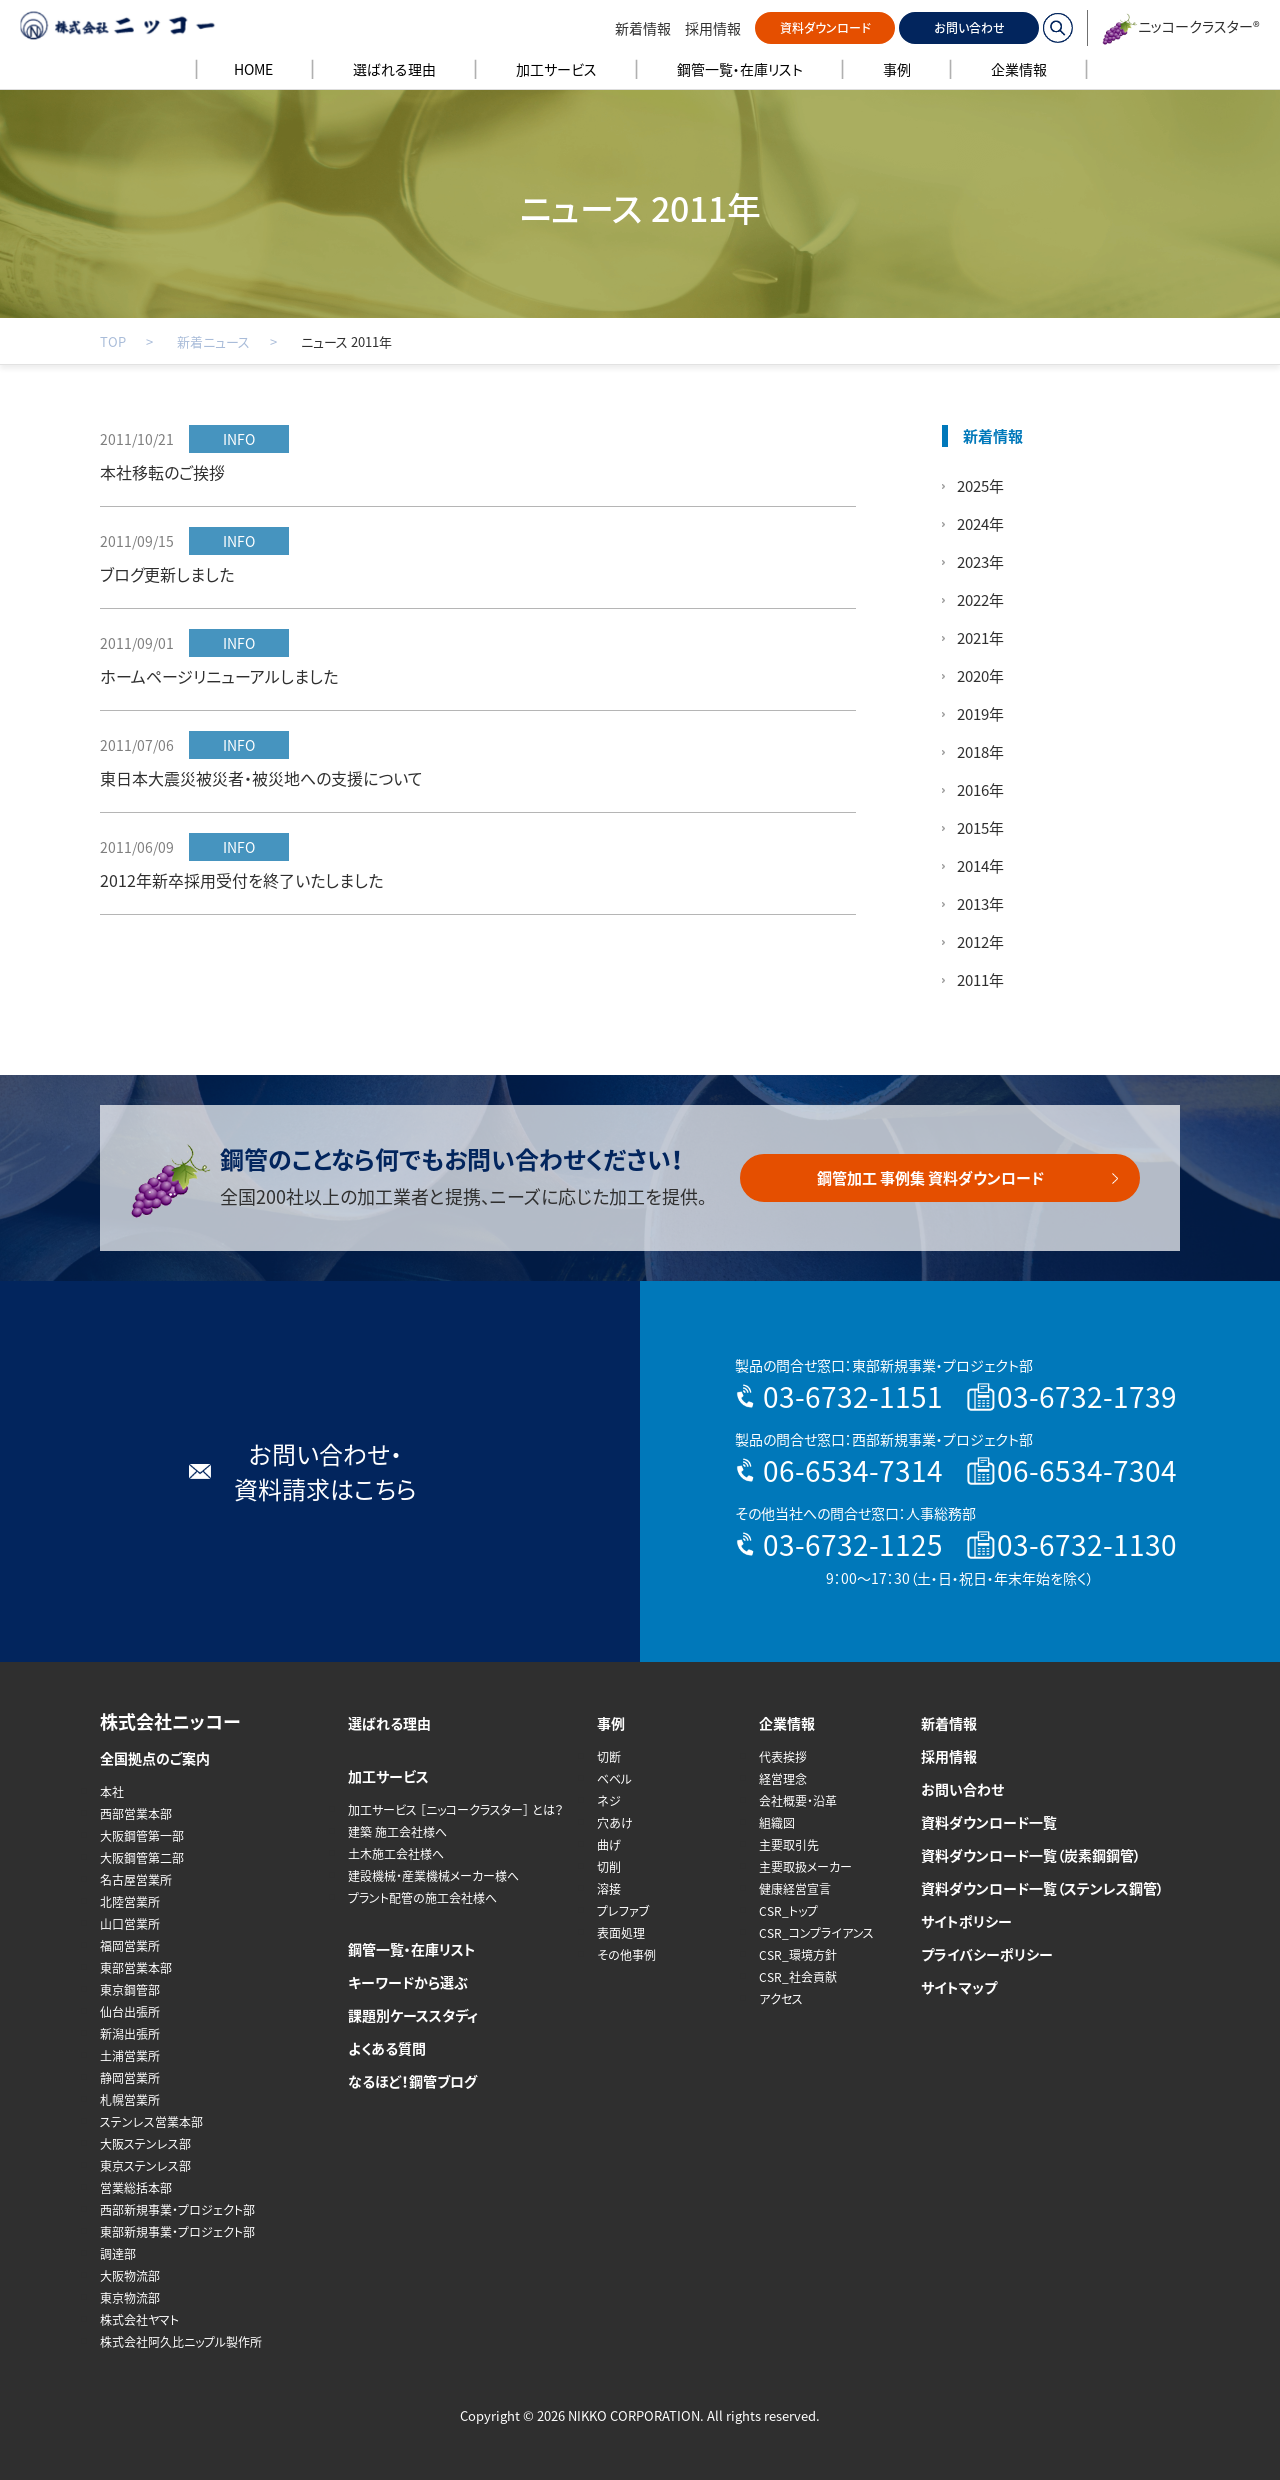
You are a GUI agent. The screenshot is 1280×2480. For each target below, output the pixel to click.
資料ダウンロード (825, 28)
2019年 (980, 714)
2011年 (980, 980)
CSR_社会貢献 (798, 1977)
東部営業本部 (136, 1968)
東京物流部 (130, 2298)
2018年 (980, 752)
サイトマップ (959, 1987)
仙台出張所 (130, 2012)
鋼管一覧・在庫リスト (412, 1949)
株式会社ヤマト (139, 2320)
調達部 (118, 2254)
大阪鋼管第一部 (142, 1836)
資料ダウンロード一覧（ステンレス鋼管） (1042, 1888)
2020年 (980, 676)
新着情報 (643, 28)
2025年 (980, 486)
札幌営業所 (130, 2100)
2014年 (980, 866)
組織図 (777, 1823)
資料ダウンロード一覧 (989, 1822)
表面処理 (621, 1933)
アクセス (781, 1999)
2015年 (980, 828)
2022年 (980, 600)
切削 (609, 1867)
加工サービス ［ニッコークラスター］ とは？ (456, 1810)
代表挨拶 (783, 1757)
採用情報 (713, 28)
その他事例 (626, 1955)
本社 (112, 1792)
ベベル (614, 1779)
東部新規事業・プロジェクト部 (177, 2232)
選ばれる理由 (389, 1723)
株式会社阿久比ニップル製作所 (181, 2342)
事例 (611, 1723)
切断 (609, 1757)
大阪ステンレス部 (145, 2144)
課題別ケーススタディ (413, 2015)
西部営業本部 (136, 1814)
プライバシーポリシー (987, 1954)
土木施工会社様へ (396, 1854)
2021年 (980, 638)
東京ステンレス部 (145, 2166)
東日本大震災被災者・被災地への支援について (261, 778)
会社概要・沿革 (798, 1801)
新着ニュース (213, 341)
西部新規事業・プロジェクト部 (177, 2210)
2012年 (980, 942)
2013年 (980, 904)
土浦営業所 (130, 2056)
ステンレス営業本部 (151, 2122)
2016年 (980, 790)
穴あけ (615, 1823)
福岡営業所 (130, 1946)
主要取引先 (789, 1845)
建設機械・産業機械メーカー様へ (433, 1876)
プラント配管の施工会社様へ (422, 1898)
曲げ (609, 1845)
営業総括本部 (136, 2188)
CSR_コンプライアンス (816, 1933)
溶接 (609, 1889)
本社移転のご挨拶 (162, 472)
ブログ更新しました (167, 574)
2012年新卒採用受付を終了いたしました (241, 880)
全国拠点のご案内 (155, 1758)
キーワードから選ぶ (408, 1982)
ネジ (609, 1801)
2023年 (980, 562)
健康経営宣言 (795, 1889)
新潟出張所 (130, 2034)
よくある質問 (387, 2048)
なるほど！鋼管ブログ (412, 2081)
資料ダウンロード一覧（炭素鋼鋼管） (1031, 1855)
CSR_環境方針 (798, 1955)
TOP (113, 341)
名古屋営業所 (136, 1880)
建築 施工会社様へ (397, 1832)
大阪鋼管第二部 (142, 1858)
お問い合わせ (969, 28)
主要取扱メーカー (805, 1867)
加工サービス (388, 1776)
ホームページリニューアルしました (219, 676)
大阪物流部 (130, 2276)
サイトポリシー (966, 1921)
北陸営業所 (130, 1902)
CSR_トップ (788, 1911)
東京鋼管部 (130, 1990)
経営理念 (783, 1779)
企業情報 (787, 1723)
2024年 (980, 524)
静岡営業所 (130, 2078)
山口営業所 (130, 1924)
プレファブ (623, 1911)
